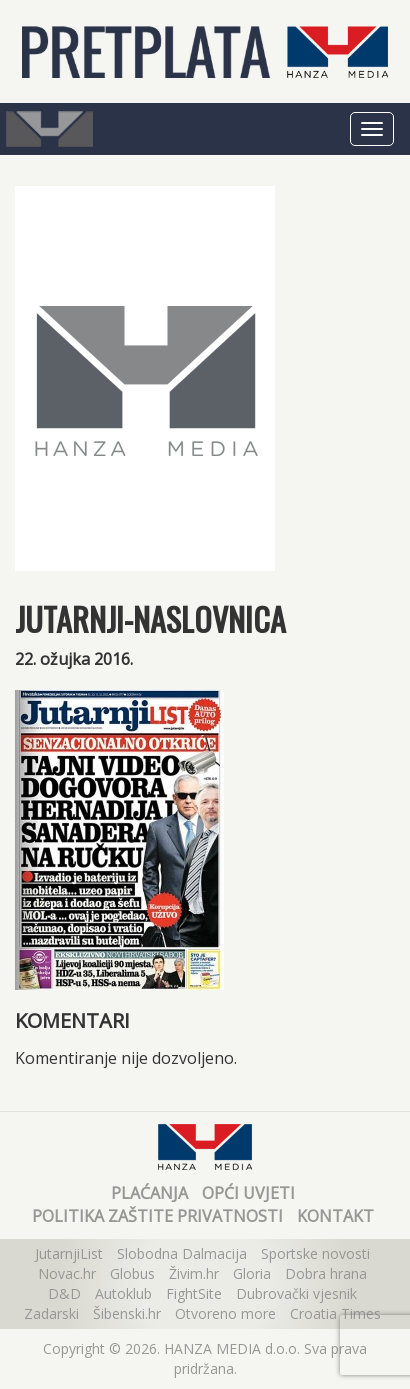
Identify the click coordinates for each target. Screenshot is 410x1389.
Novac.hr (67, 1273)
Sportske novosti (315, 1253)
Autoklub (123, 1293)
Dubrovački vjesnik (296, 1293)
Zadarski (51, 1313)
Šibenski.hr (127, 1313)
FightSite (194, 1293)
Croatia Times (335, 1313)
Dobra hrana (326, 1273)
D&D (64, 1293)
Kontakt (335, 1216)
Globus (132, 1273)
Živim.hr (194, 1273)
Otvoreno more (225, 1313)
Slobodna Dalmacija (182, 1253)
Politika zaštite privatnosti (157, 1216)
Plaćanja (149, 1193)
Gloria (252, 1273)
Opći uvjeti (248, 1193)
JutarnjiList (69, 1253)
